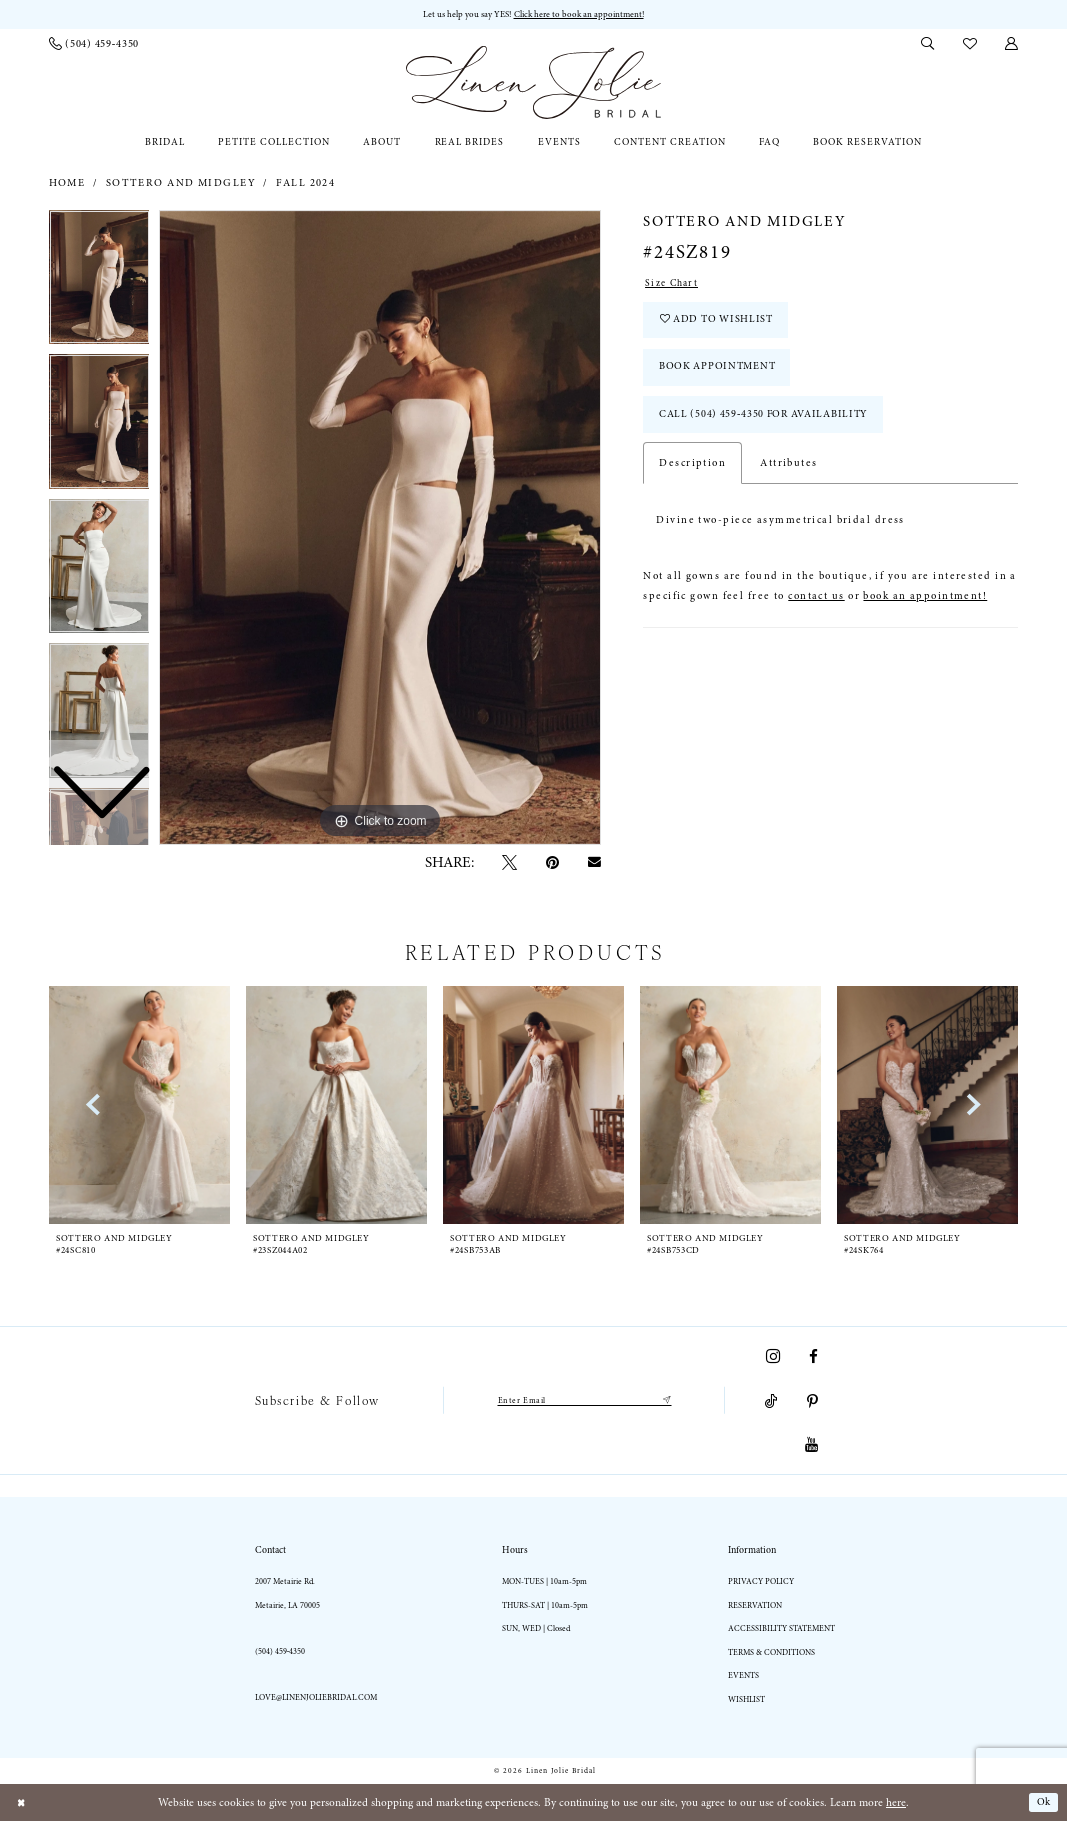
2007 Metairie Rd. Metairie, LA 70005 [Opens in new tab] (287, 1594)
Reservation (755, 1606)
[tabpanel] (380, 529)
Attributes (788, 480)
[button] (1012, 45)
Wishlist (746, 1700)
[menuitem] (93, 45)
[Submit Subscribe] (673, 1402)
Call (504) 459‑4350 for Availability (773, 429)
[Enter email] (584, 1402)
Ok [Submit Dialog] (1043, 1803)
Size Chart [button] (674, 285)
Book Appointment (722, 377)
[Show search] (928, 45)
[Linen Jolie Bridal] (533, 83)
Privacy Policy (761, 1582)
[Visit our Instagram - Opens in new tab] (773, 1357)
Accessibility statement (781, 1629)
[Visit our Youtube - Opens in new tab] (811, 1446)
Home (67, 184)
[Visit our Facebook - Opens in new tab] (813, 1357)
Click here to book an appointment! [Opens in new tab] (582, 14)
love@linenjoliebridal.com (316, 1698)
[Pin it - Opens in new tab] (552, 864)
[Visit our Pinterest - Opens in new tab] (812, 1402)
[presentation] (337, 1106)
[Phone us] (93, 45)
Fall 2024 (305, 184)
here (896, 1803)
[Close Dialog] (22, 1803)
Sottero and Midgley (181, 184)
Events (743, 1676)
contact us (816, 613)
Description (692, 480)
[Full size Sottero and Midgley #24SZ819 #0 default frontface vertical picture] (380, 529)
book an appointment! (925, 613)
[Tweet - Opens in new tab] (510, 864)
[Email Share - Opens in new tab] (594, 864)
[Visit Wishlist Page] (969, 45)
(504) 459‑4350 (280, 1652)
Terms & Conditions (771, 1653)
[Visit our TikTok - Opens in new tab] (771, 1402)
